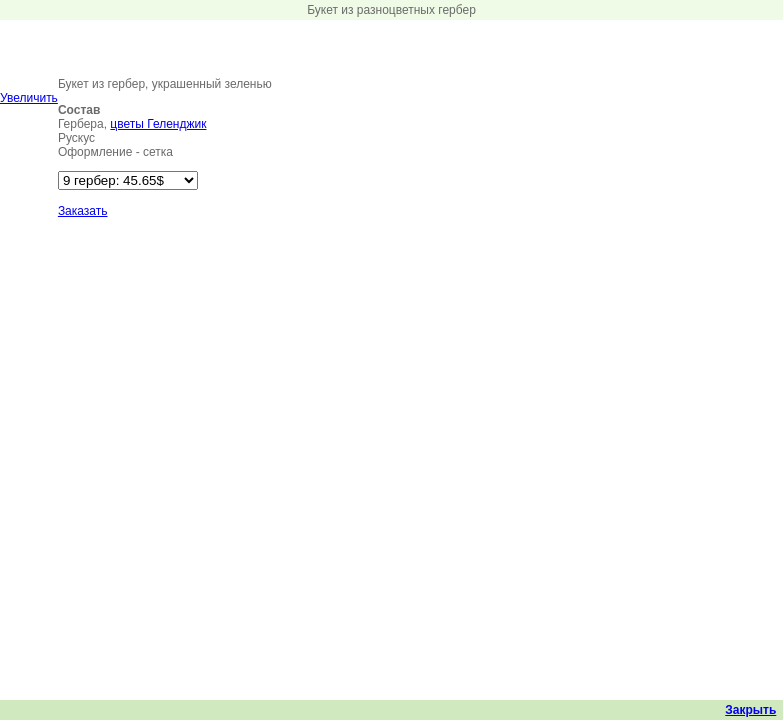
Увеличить (29, 98)
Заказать (83, 211)
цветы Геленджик (158, 124)
